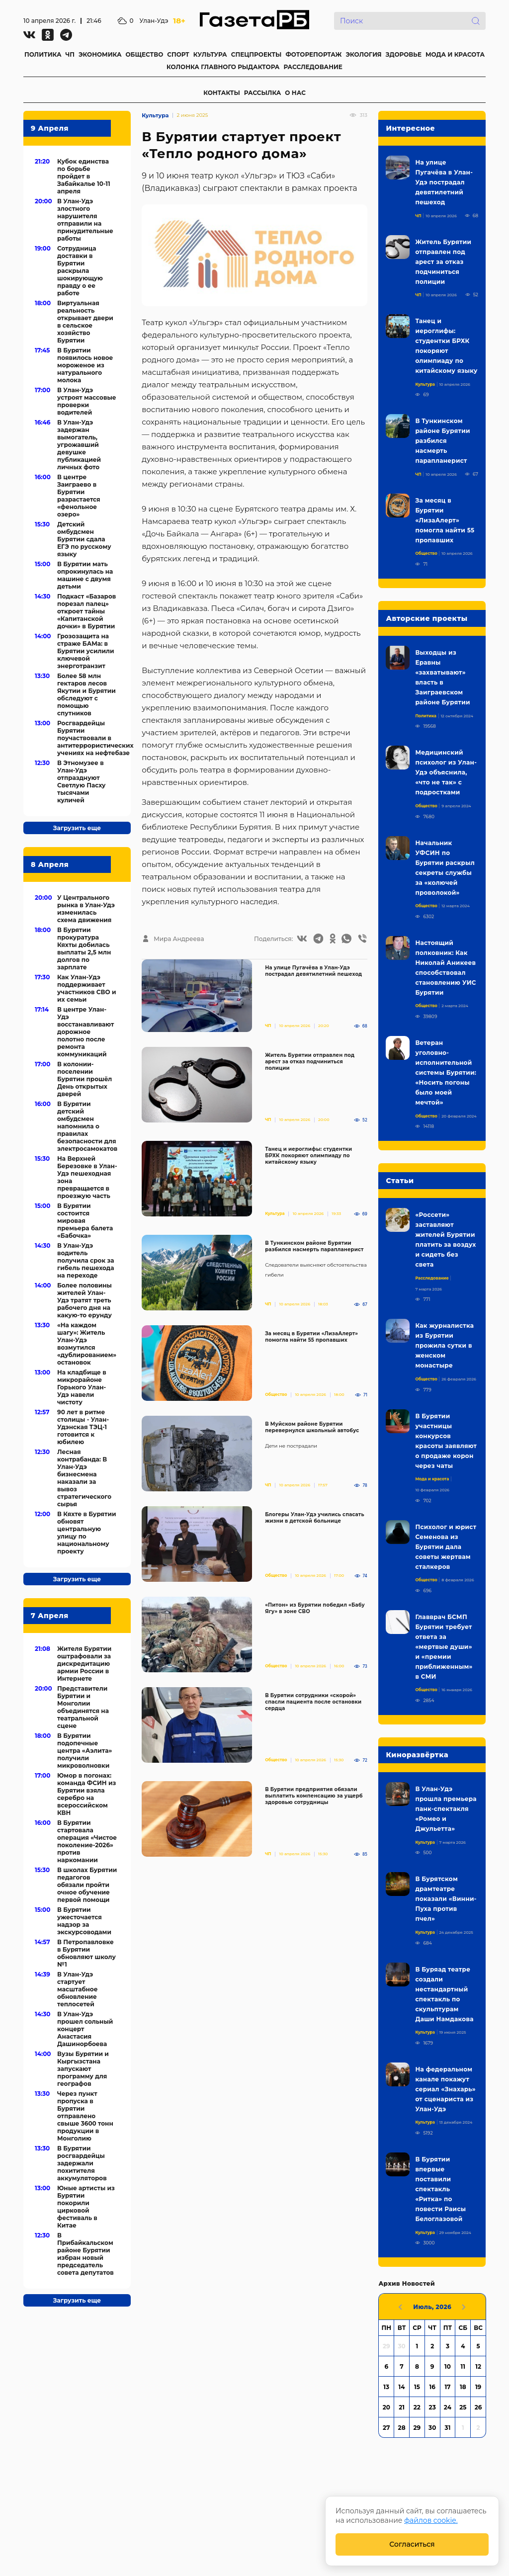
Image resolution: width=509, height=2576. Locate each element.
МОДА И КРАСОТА (455, 54)
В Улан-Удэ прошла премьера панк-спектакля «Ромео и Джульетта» (445, 1808)
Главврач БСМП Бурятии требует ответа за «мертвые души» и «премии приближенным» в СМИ (443, 1646)
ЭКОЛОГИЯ (363, 54)
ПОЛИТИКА (43, 54)
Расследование (431, 1278)
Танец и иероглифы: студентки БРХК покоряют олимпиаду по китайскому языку (308, 1155)
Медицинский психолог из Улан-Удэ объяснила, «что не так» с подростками (446, 772)
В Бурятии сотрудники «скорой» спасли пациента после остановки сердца (313, 1702)
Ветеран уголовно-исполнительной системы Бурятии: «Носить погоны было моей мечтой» (445, 1072)
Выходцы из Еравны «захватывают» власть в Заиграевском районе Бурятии (442, 677)
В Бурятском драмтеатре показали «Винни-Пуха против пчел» (445, 1898)
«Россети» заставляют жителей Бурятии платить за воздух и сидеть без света (445, 1239)
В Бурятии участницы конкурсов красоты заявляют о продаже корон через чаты (446, 1440)
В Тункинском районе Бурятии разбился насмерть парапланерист (314, 1246)
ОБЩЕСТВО (144, 54)
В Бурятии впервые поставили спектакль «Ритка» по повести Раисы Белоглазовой (440, 2189)
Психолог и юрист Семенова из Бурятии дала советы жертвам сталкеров (445, 1546)
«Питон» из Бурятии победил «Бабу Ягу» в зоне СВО (315, 1608)
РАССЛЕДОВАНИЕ (312, 67)
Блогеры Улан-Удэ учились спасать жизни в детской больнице (314, 1517)
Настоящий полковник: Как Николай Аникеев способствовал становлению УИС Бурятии (445, 967)
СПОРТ (178, 54)
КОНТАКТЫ (221, 92)
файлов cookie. (431, 2520)
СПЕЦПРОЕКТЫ (256, 54)
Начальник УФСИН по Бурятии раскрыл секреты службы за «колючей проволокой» (445, 867)
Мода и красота (432, 1478)
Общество (276, 1394)
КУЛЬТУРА (210, 54)
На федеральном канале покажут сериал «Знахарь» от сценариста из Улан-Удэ (445, 2089)
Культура (155, 115)
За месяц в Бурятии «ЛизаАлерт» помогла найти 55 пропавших (311, 1336)
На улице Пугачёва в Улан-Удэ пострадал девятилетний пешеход (313, 970)
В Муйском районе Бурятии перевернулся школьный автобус (312, 1427)
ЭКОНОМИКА (100, 54)
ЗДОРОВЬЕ (404, 54)
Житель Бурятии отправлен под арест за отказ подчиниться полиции (309, 1061)
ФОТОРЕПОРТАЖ (313, 54)
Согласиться (411, 2544)
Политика (425, 715)
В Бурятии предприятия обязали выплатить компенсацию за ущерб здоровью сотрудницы (314, 1795)
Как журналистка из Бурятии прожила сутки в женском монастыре (444, 1345)
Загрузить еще (77, 828)
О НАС (295, 92)
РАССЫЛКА (262, 92)
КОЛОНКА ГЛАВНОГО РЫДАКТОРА (223, 67)
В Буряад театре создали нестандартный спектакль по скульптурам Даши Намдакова (444, 1994)
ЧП (70, 54)
